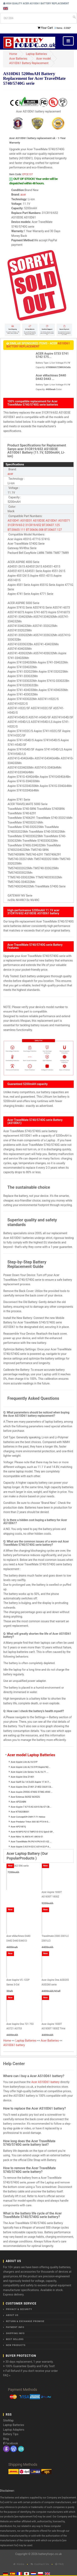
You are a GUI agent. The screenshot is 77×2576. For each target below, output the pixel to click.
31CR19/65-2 (16, 525)
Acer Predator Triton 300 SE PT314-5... (30, 1821)
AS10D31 (26, 520)
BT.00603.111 (16, 529)
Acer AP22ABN (18, 1801)
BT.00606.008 (35, 529)
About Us (12, 2315)
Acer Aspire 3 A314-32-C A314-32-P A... (31, 1846)
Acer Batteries (18, 58)
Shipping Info (15, 2333)
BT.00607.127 (53, 529)
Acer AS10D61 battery (45, 2082)
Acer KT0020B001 (20, 1811)
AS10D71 (64, 520)
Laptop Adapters (13, 2429)
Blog (6, 2438)
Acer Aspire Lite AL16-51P (24, 1762)
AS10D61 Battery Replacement (28, 63)
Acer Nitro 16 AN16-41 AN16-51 (27, 1836)
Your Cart (47, 27)
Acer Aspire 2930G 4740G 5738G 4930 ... (32, 1792)
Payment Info (15, 2327)
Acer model (43, 58)
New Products (15, 2345)
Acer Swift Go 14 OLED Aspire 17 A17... (31, 1782)
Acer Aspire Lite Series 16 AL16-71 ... (29, 1772)
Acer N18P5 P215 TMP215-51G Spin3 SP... (32, 1831)
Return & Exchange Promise (25, 2321)
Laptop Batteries (36, 54)
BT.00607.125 (51, 525)
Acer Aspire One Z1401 (22, 1777)
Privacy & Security (19, 2309)
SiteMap (8, 2420)
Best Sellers (15, 2339)
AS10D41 (14, 520)
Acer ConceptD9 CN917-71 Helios (28, 1817)
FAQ (59, 2564)
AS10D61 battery (14, 2045)
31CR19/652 (33, 525)
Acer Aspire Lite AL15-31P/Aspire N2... (30, 1767)
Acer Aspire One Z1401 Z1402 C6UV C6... (32, 1787)
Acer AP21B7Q (18, 1826)
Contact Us (40, 2564)
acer (23, 194)
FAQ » (6, 2375)
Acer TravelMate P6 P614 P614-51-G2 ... (31, 1841)
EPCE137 (27, 174)
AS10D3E (39, 520)
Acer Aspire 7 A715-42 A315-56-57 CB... (31, 1807)
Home (13, 54)
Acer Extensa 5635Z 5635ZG (25, 1797)
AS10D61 (51, 520)
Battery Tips (10, 2434)
